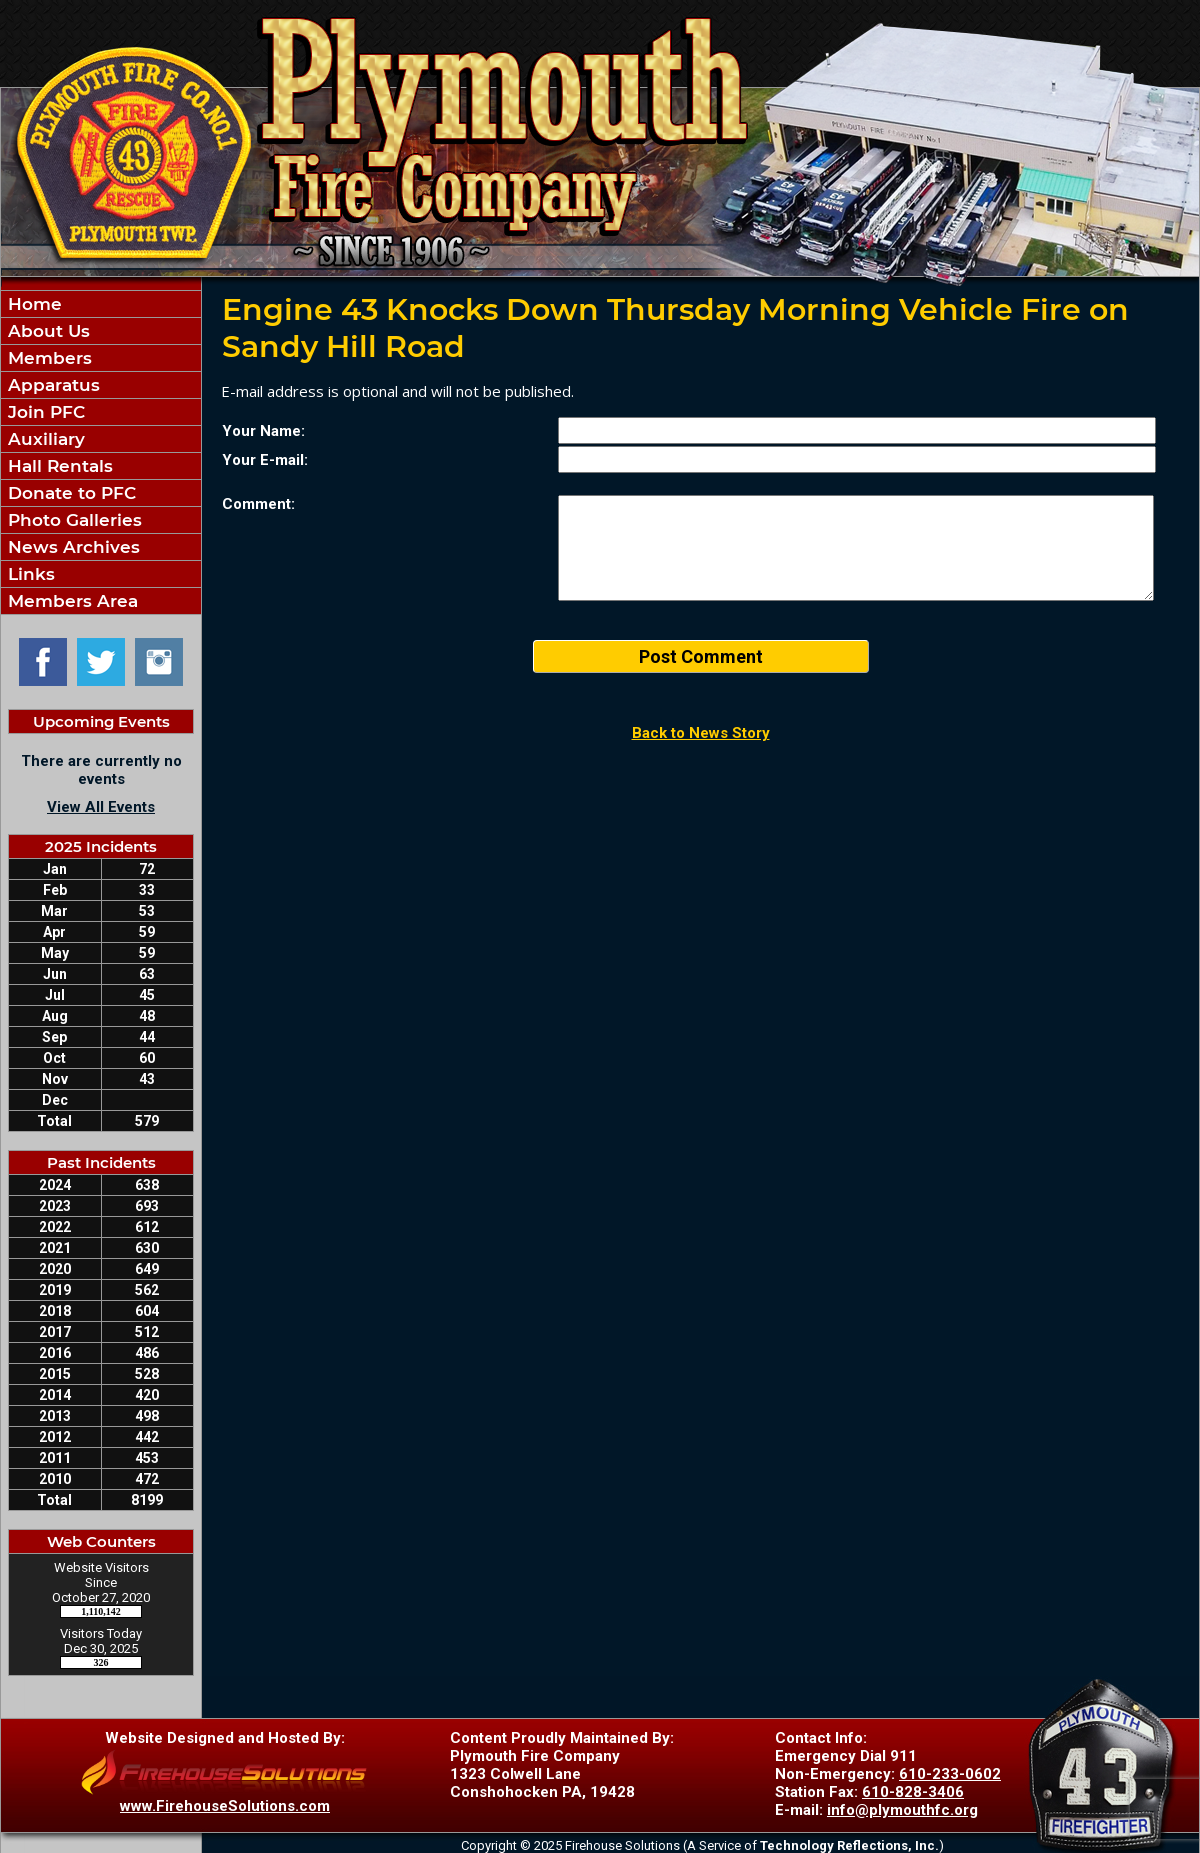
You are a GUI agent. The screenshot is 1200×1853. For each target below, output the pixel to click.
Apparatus (51, 385)
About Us (46, 331)
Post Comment (701, 656)
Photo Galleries (72, 520)
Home (32, 304)
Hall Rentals (58, 466)
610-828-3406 (913, 1792)
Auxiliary (44, 439)
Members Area (70, 601)
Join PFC (44, 412)
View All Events (101, 807)
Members (47, 358)
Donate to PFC (69, 493)
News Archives (71, 547)
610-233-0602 (950, 1774)
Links (29, 574)
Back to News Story (701, 733)
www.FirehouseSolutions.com (225, 1806)
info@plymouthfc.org (902, 1810)
